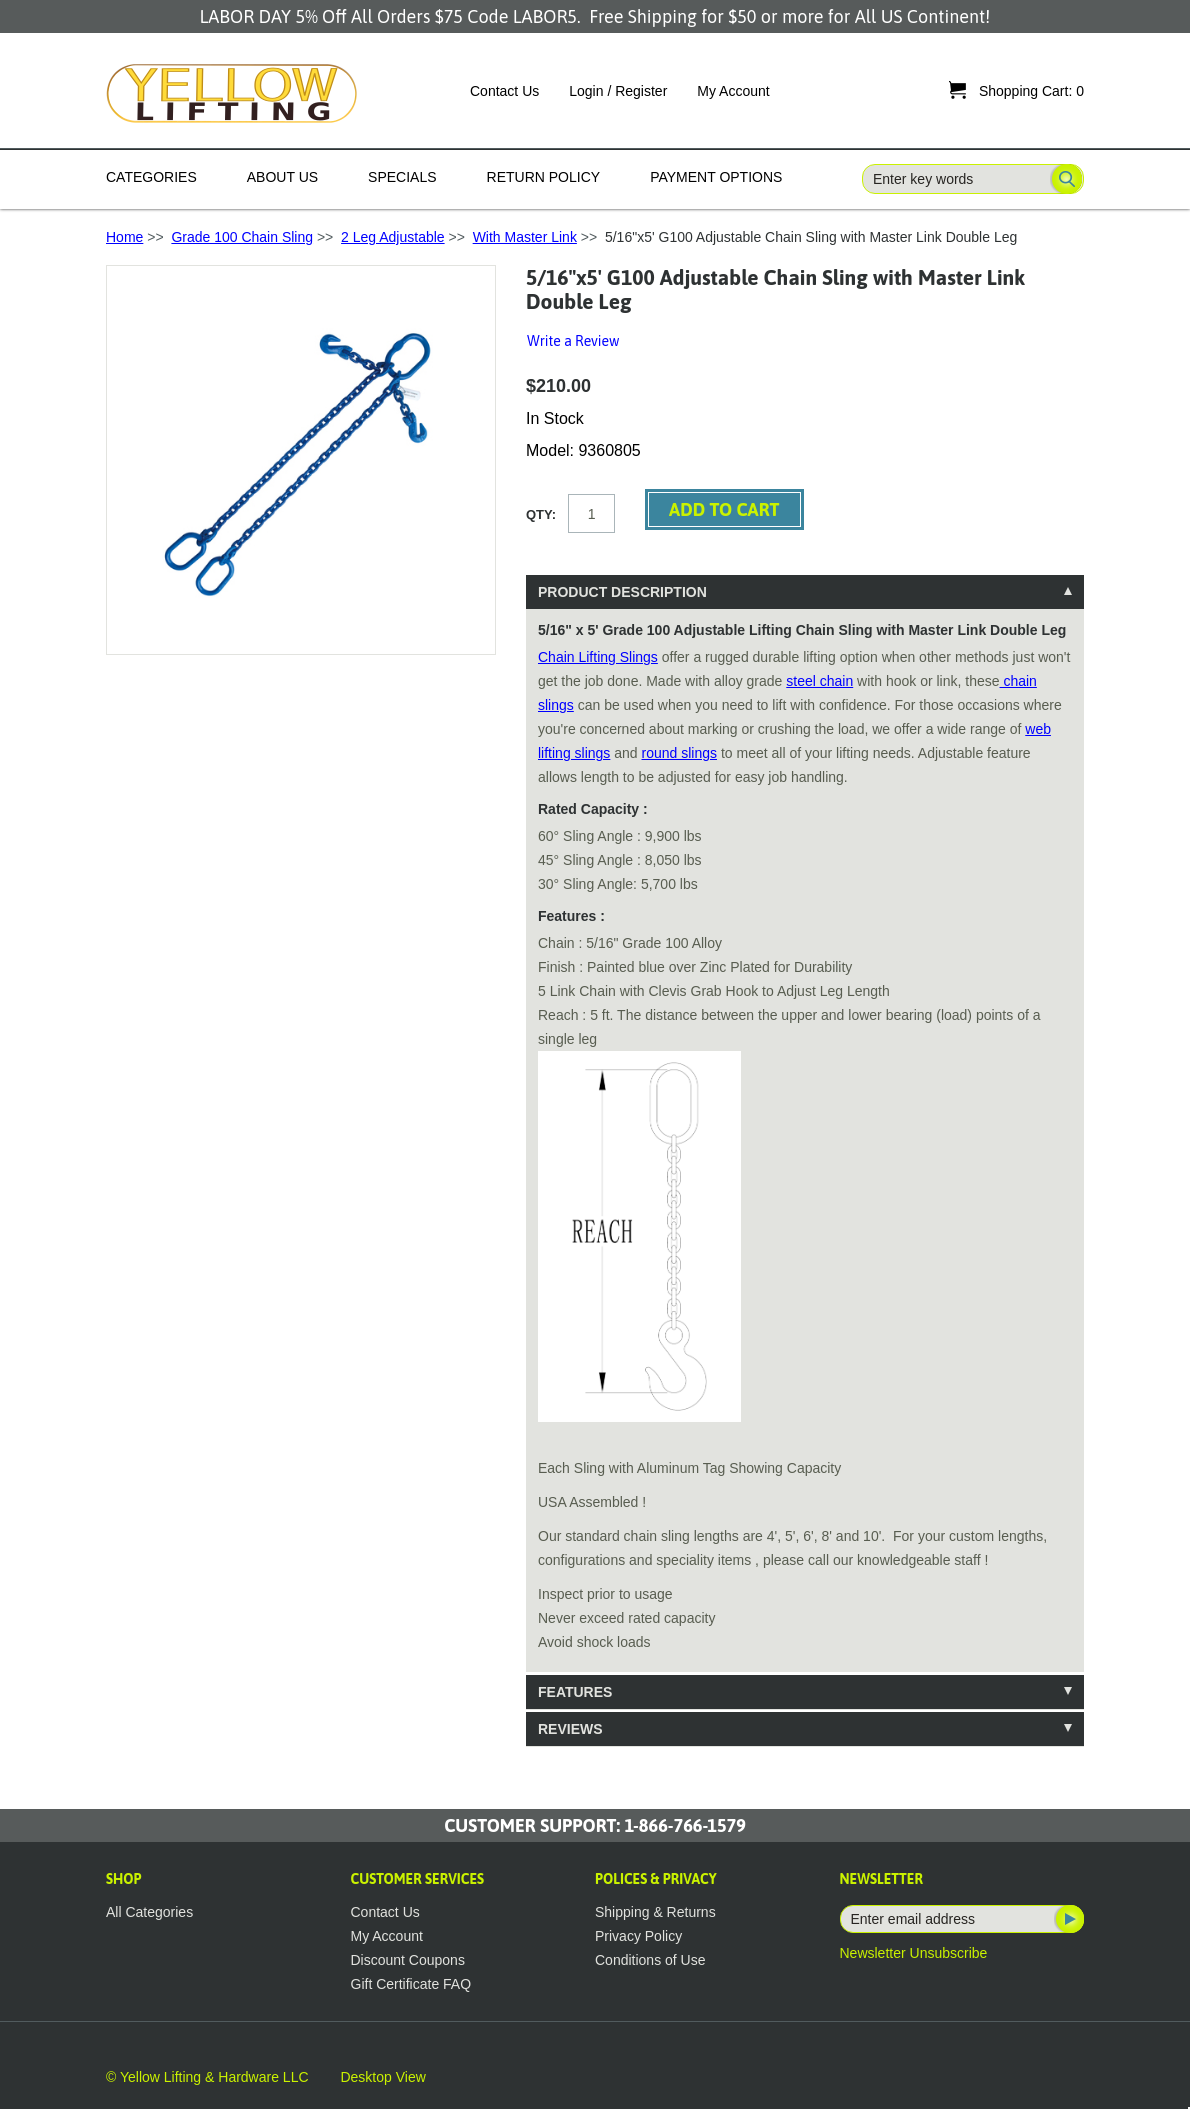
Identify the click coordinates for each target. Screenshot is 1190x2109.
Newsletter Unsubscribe (914, 1953)
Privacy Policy (638, 1936)
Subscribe (1068, 1919)
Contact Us (504, 91)
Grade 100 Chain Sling (242, 237)
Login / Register (618, 91)
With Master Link (525, 237)
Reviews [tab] (570, 1729)
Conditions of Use (650, 1960)
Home (124, 237)
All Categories (149, 1912)
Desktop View (382, 2077)
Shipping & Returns (655, 1912)
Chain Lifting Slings (598, 657)
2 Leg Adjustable (393, 237)
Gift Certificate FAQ (411, 1984)
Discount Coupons (408, 1960)
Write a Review (573, 341)
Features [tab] (575, 1692)
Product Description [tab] (622, 592)
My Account (733, 91)
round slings (680, 753)
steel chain (819, 681)
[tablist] (805, 1160)
